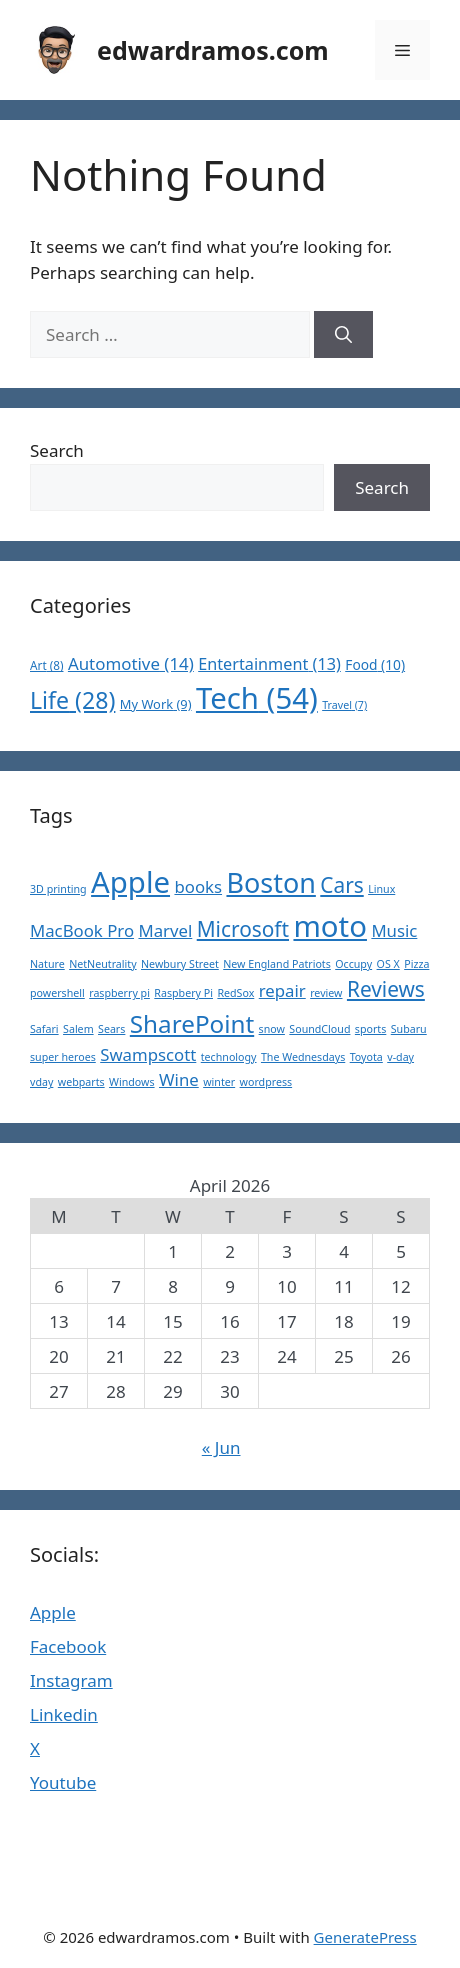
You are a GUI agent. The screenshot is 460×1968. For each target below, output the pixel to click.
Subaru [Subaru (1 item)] (409, 1029)
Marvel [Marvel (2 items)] (165, 930)
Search (57, 450)
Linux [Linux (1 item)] (381, 889)
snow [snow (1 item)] (272, 1029)
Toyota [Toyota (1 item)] (366, 1057)
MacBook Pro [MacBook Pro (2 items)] (82, 930)
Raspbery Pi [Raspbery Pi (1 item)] (183, 993)
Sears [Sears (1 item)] (111, 1029)
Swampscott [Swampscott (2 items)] (148, 1054)
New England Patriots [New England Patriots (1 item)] (277, 964)
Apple (53, 1612)
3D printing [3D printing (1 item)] (58, 889)
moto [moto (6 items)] (330, 926)
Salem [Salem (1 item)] (78, 1029)
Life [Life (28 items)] (72, 700)
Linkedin (64, 1714)
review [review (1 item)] (326, 993)
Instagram (71, 1680)
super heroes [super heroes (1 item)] (63, 1057)
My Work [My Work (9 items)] (156, 704)
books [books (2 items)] (198, 886)
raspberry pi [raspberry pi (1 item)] (119, 993)
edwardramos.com (213, 50)
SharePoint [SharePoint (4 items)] (192, 1023)
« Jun (221, 1447)
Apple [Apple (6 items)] (130, 882)
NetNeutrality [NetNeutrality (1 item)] (102, 964)
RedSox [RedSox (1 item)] (235, 993)
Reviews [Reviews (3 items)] (386, 989)
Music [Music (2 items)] (394, 930)
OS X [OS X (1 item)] (388, 964)
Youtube (63, 1782)
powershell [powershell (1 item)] (57, 993)
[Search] (343, 335)
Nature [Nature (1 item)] (47, 964)
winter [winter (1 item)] (219, 1082)
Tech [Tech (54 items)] (257, 698)
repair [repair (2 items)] (282, 990)
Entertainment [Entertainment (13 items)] (269, 664)
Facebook (68, 1646)
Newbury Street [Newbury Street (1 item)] (180, 964)
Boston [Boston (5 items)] (270, 882)
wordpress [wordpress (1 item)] (266, 1082)
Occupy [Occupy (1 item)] (353, 964)
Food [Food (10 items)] (375, 664)
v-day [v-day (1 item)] (400, 1057)
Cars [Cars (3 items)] (341, 885)
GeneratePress (365, 1937)
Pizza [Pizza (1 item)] (416, 964)
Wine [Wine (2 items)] (179, 1079)
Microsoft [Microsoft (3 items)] (243, 929)
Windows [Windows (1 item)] (132, 1082)
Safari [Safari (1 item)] (44, 1029)
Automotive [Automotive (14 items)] (131, 663)
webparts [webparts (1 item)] (81, 1082)
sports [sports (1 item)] (370, 1029)
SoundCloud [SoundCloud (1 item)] (319, 1029)
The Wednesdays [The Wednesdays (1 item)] (303, 1057)
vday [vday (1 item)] (41, 1082)
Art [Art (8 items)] (46, 665)
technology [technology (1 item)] (229, 1057)
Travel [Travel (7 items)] (344, 705)
